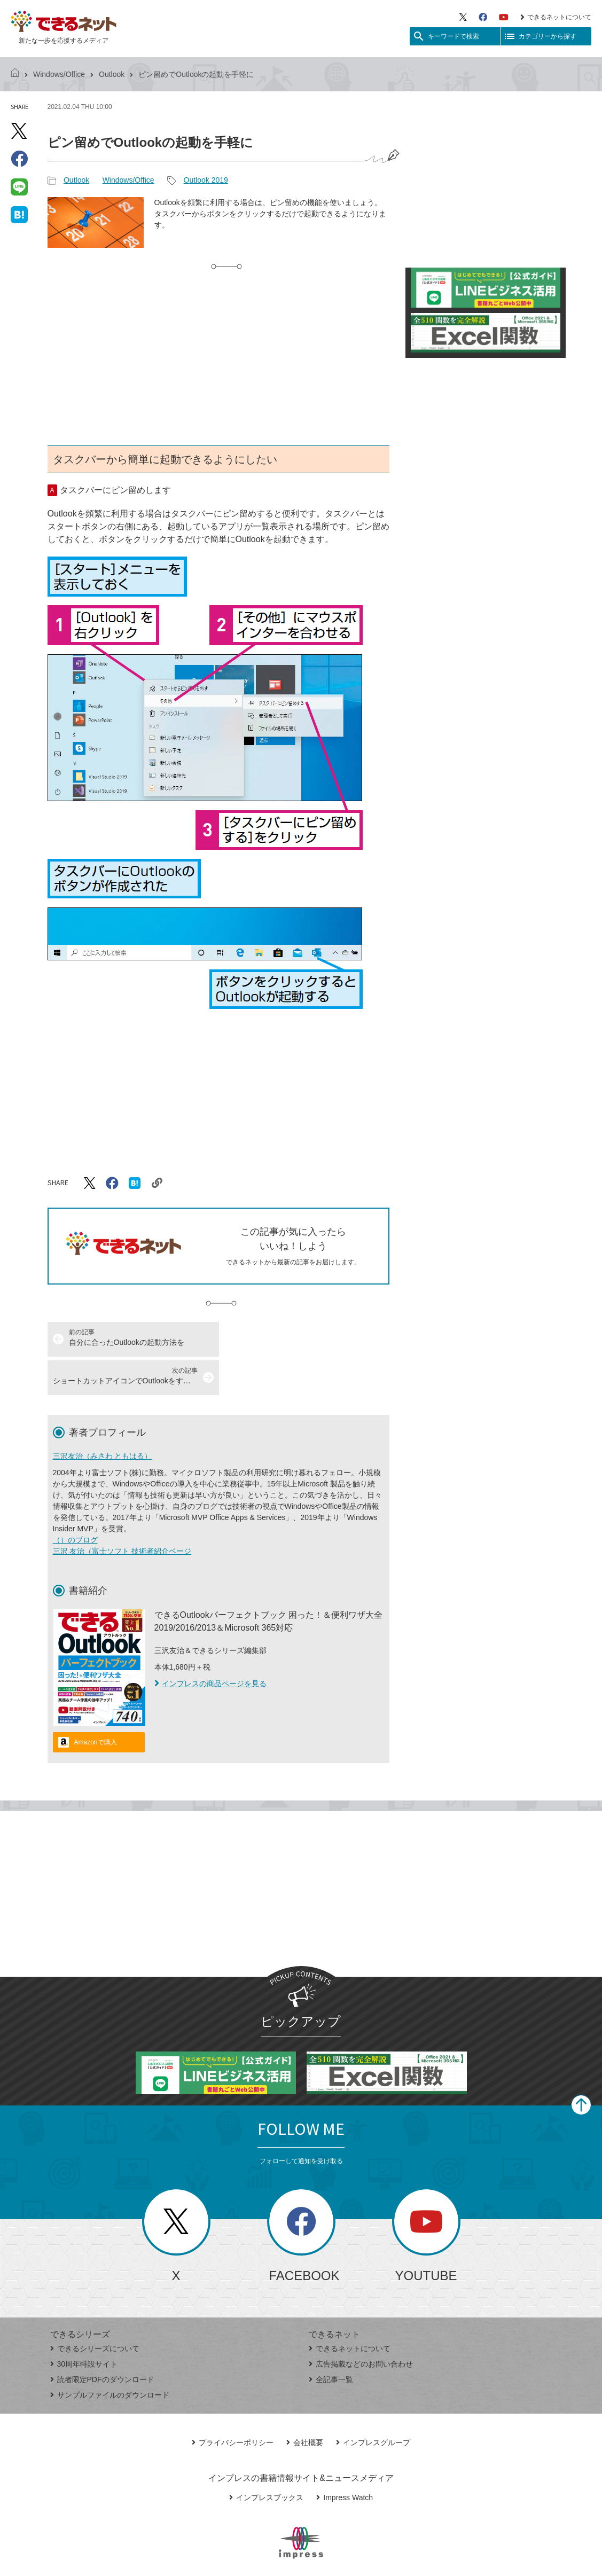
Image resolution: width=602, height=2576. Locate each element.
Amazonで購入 (95, 1704)
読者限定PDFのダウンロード (102, 2341)
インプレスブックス (266, 2459)
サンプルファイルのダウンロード (109, 2356)
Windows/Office (59, 74)
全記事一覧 (331, 2341)
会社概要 (304, 2404)
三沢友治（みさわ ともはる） (102, 1417)
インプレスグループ (373, 2404)
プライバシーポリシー (232, 2404)
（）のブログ (75, 1501)
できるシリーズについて (94, 2310)
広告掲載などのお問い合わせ (361, 2325)
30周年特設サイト (84, 2325)
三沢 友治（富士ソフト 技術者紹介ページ (122, 1512)
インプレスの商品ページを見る (210, 1645)
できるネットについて (555, 17)
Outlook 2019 (206, 180)
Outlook (111, 74)
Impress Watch (344, 2459)
